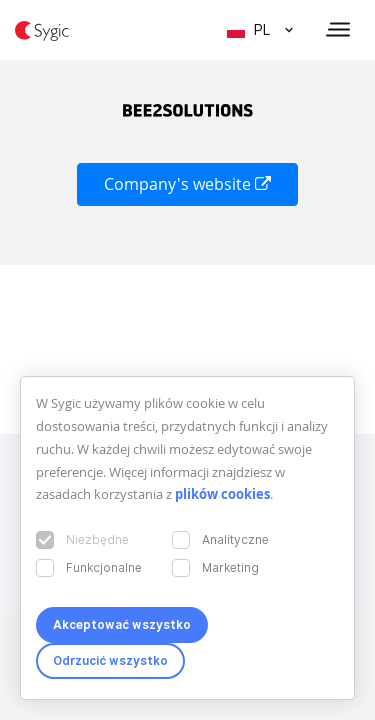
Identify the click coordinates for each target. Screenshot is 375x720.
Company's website (187, 184)
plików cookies (222, 494)
